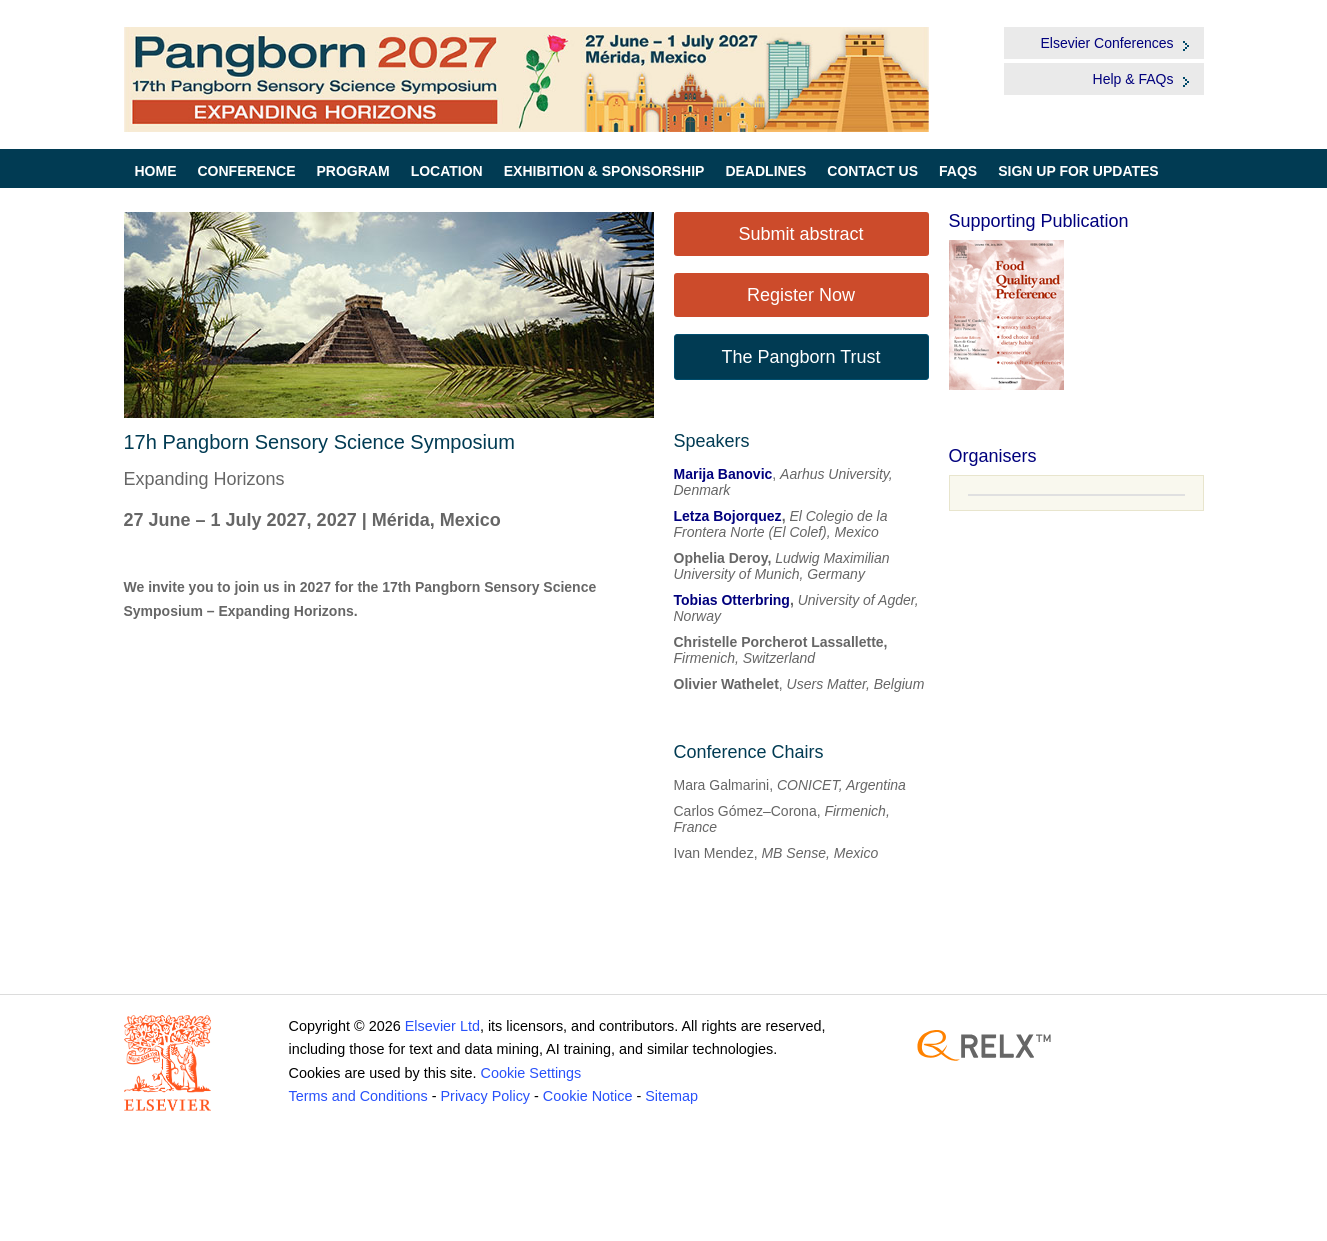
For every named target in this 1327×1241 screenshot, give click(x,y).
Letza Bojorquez (728, 516)
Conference (247, 171)
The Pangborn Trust (800, 357)
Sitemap (671, 1096)
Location (447, 171)
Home (156, 171)
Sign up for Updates (1078, 171)
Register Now (801, 295)
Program (353, 171)
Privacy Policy (485, 1096)
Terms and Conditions (358, 1096)
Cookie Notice (588, 1096)
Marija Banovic (723, 474)
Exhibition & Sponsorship (604, 171)
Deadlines (765, 171)
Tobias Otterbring (732, 600)
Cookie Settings (530, 1073)
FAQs (958, 171)
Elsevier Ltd (442, 1026)
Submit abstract (800, 234)
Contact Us (872, 171)
